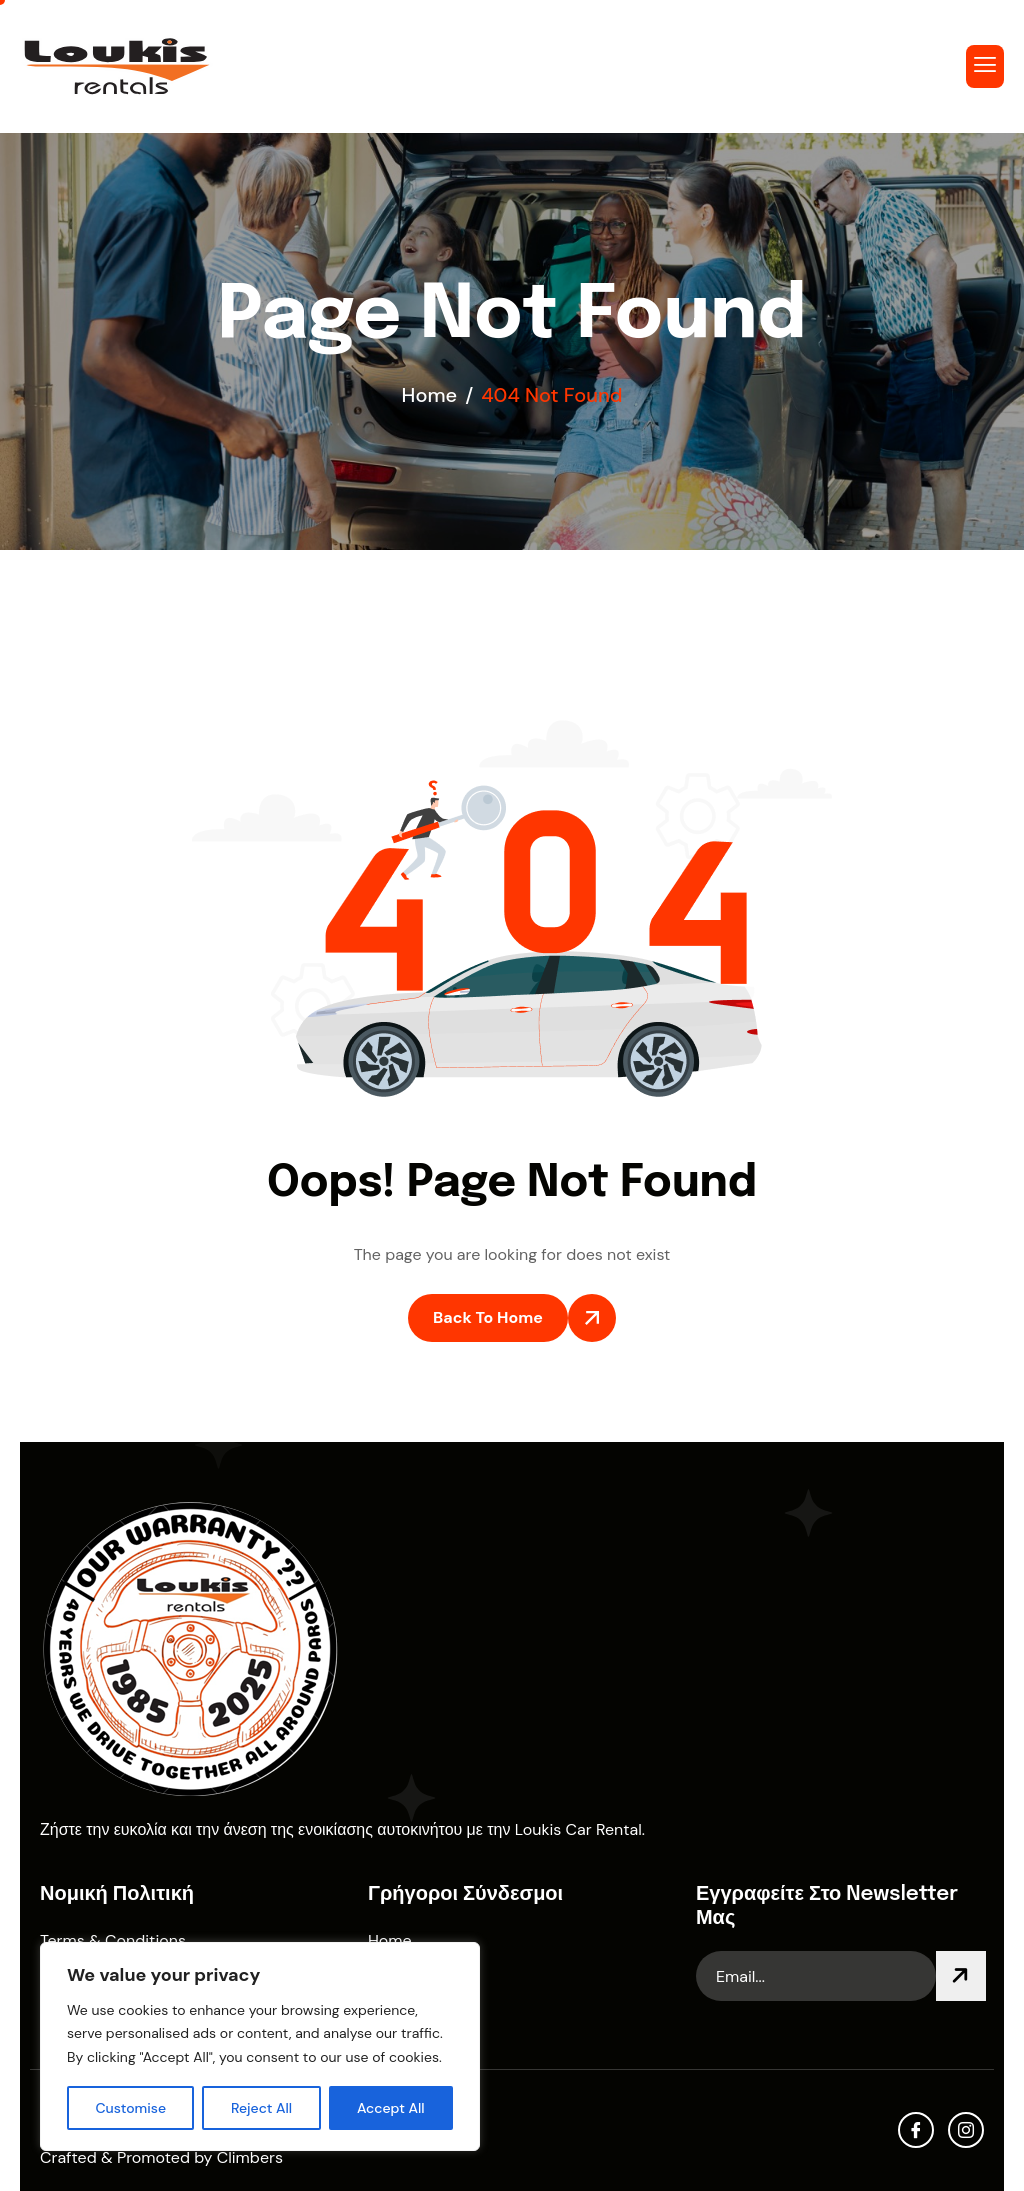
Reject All (261, 2108)
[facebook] (916, 2130)
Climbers (250, 2157)
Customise (130, 2108)
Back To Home (488, 1317)
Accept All (391, 2108)
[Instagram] (966, 2130)
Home (390, 1940)
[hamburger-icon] (985, 66)
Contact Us (409, 2014)
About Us (402, 1977)
